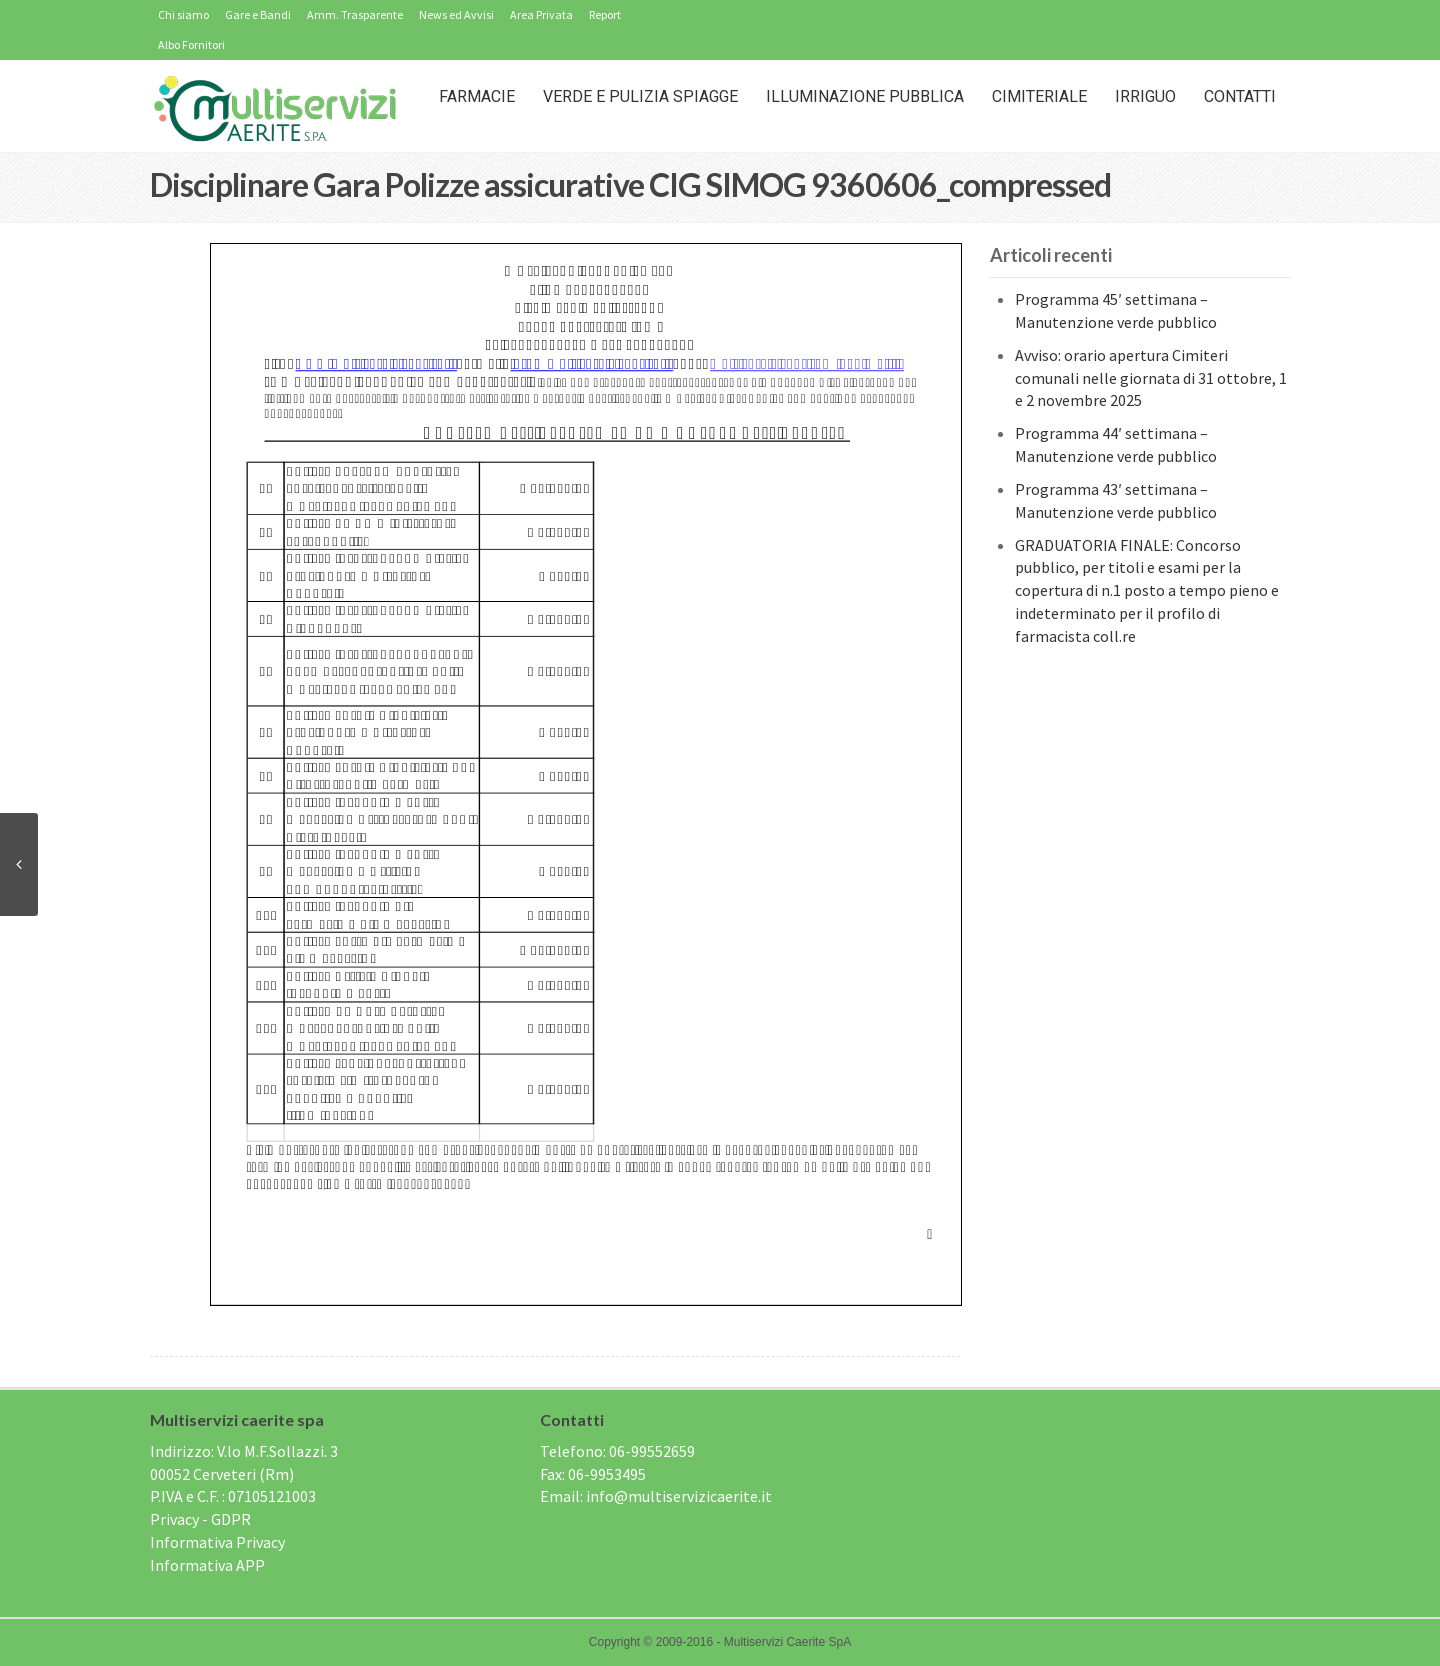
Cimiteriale (1039, 96)
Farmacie (477, 96)
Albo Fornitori (191, 44)
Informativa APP (207, 1565)
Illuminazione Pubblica (865, 96)
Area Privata (541, 14)
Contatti (1240, 96)
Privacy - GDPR (200, 1519)
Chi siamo (183, 14)
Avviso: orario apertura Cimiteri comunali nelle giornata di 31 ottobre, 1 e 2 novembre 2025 (1151, 378)
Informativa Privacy (217, 1542)
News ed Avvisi (456, 14)
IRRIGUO (1145, 96)
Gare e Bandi (258, 14)
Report (605, 14)
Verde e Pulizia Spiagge (640, 96)
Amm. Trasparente (355, 14)
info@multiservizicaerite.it (679, 1496)
